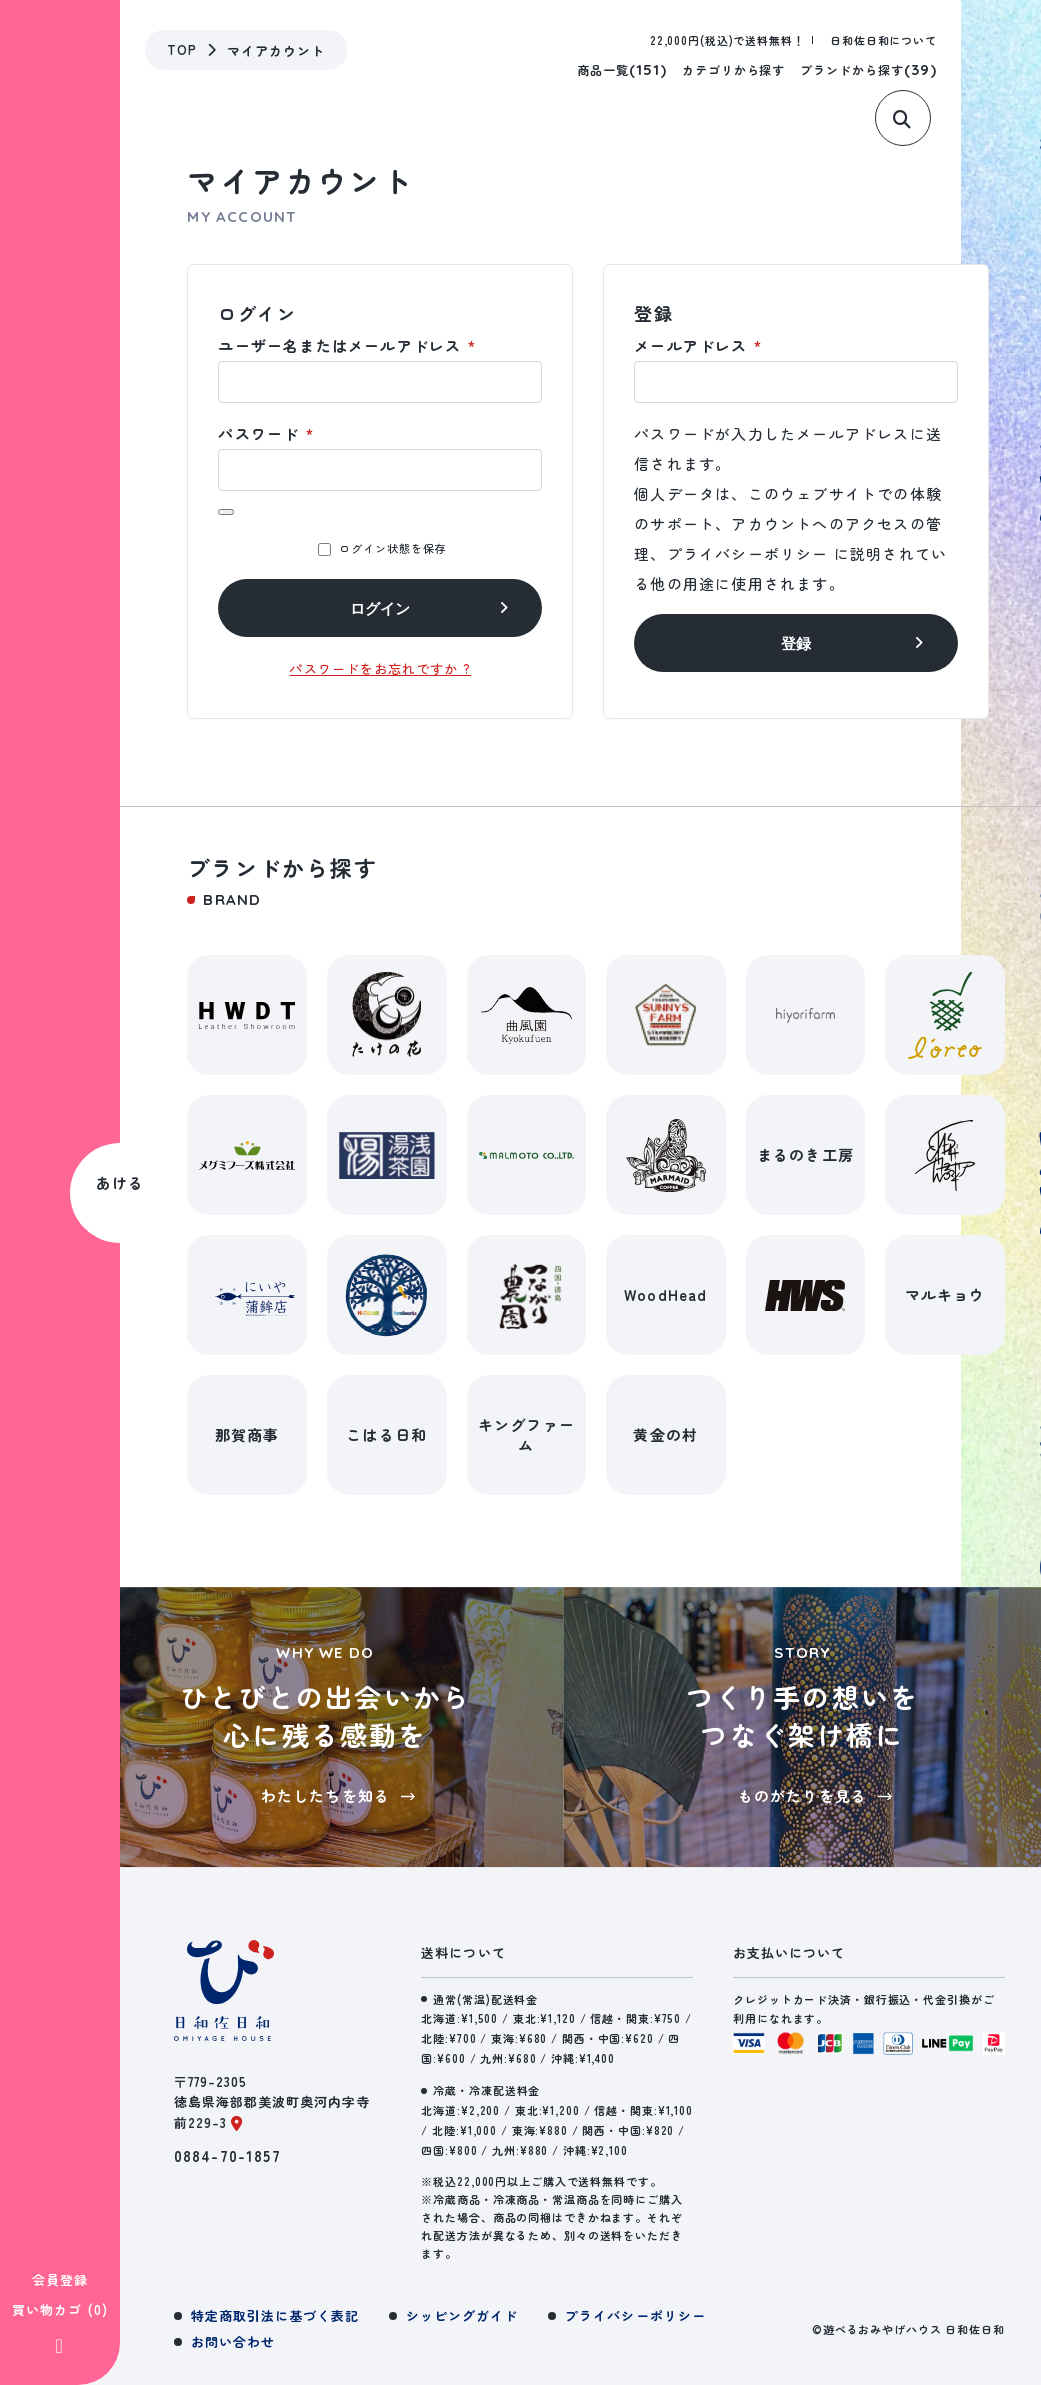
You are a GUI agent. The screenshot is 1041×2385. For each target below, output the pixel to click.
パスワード (265, 433)
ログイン (380, 608)
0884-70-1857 (227, 2155)
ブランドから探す (868, 69)
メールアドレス (698, 345)
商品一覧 (622, 69)
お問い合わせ (233, 2341)
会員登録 (60, 1950)
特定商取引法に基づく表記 (275, 2315)
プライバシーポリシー (748, 553)
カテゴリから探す (734, 69)
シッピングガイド (462, 2315)
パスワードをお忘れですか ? (380, 668)
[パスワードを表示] (226, 512)
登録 (796, 643)
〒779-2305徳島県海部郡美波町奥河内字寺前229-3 (272, 2102)
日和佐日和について (883, 40)
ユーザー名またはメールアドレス (346, 345)
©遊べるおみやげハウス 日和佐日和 (908, 2329)
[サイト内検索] (910, 128)
